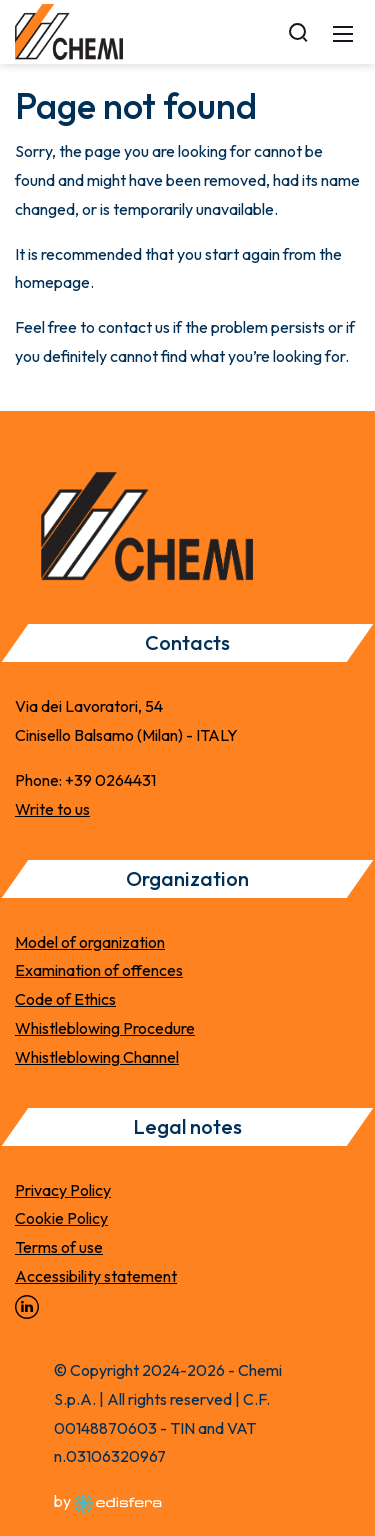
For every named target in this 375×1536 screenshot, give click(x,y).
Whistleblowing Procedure (105, 1028)
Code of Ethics (65, 999)
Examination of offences (99, 970)
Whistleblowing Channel (97, 1057)
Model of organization (90, 942)
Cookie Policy (61, 1218)
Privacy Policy (63, 1190)
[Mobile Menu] (343, 32)
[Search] (298, 32)
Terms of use (59, 1247)
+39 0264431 (110, 780)
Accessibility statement (96, 1276)
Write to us (52, 809)
